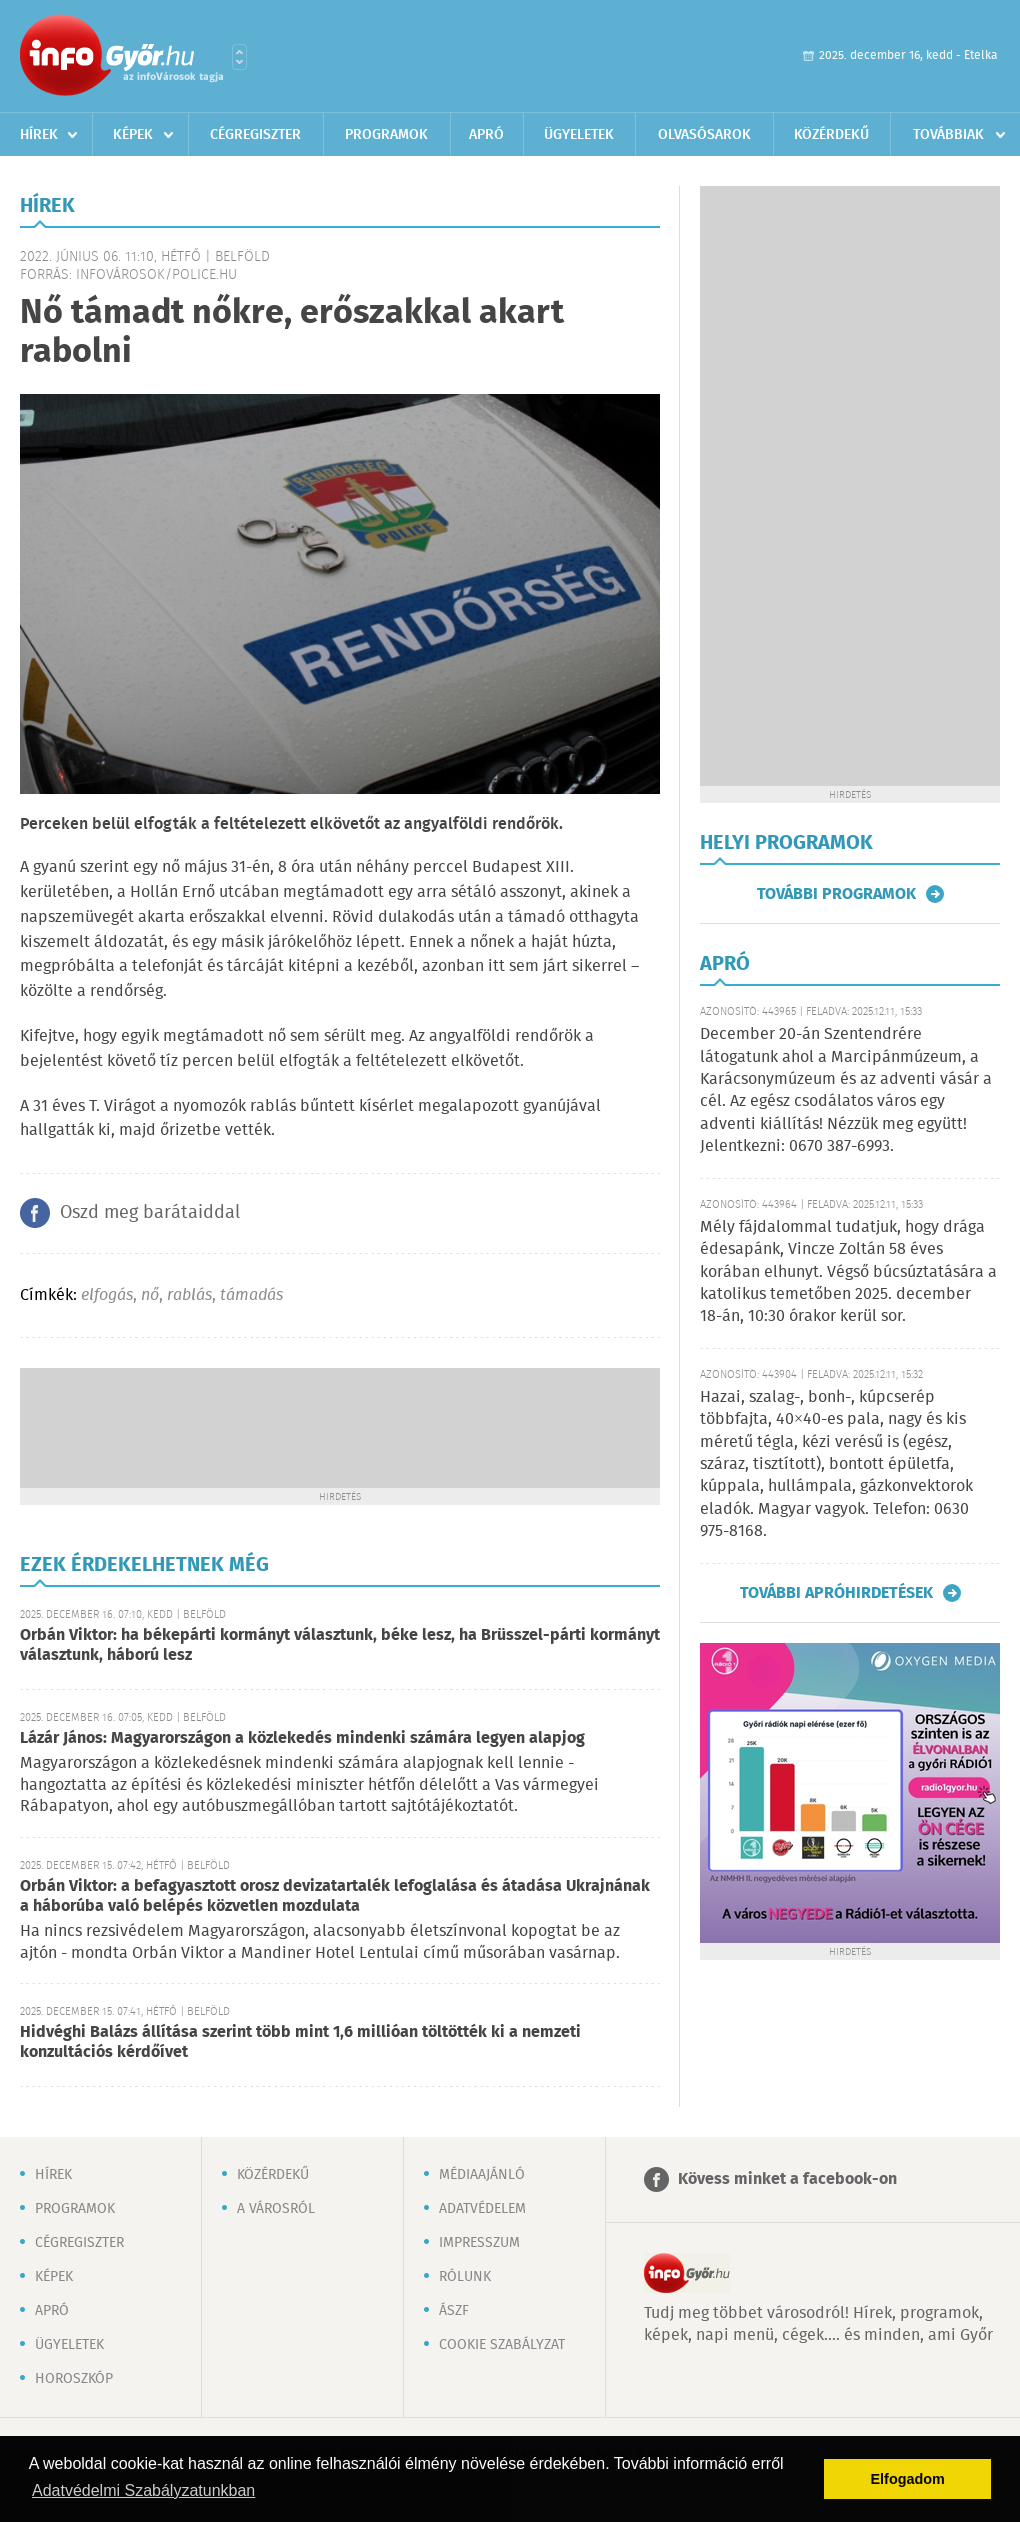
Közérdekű (831, 135)
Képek (133, 135)
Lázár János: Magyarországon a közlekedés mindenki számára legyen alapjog (302, 1738)
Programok (386, 135)
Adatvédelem (482, 2209)
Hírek (39, 135)
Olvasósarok (704, 135)
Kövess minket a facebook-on (787, 2179)
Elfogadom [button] (908, 2479)
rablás (189, 1295)
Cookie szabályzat (502, 2345)
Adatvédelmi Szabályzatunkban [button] (143, 2490)
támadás (251, 1295)
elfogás (107, 1295)
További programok (836, 894)
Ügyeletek (579, 135)
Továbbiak (948, 135)
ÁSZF (454, 2311)
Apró (486, 135)
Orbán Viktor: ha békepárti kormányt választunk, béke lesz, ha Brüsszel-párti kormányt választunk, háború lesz (340, 1645)
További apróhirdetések (836, 1593)
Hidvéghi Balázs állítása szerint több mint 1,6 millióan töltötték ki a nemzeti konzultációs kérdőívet (300, 2042)
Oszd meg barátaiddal (150, 1213)
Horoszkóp (74, 2379)
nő (150, 1295)
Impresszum (479, 2243)
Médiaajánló (482, 2175)
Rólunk (465, 2277)
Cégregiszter (255, 135)
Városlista (239, 57)
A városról (276, 2209)
